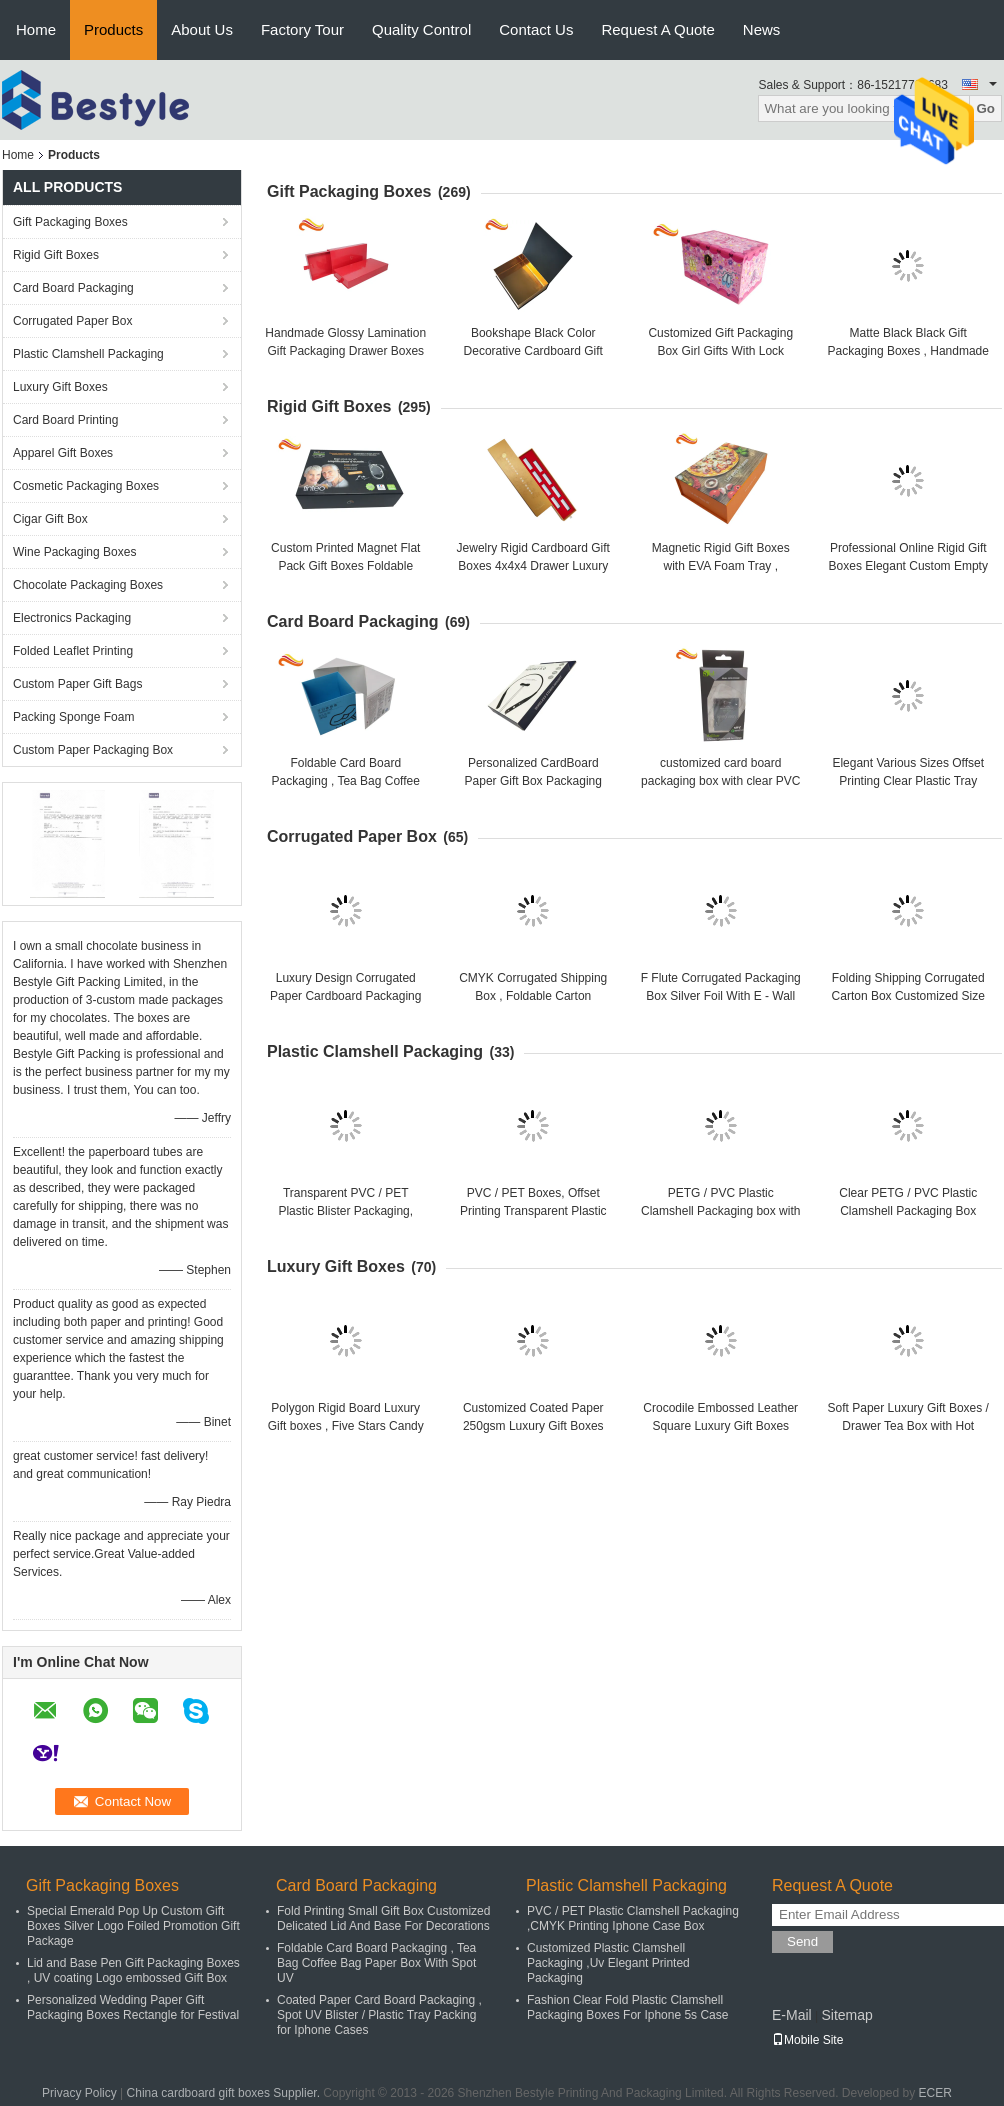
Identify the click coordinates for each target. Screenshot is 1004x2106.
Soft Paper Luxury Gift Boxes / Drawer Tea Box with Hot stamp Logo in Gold (908, 1426)
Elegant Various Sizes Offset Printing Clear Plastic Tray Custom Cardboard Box (908, 781)
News (762, 29)
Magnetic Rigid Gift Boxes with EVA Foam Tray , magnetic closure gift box (721, 566)
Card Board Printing (65, 420)
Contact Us (536, 29)
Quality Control (421, 29)
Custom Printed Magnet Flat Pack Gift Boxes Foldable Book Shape (345, 566)
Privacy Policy (79, 2093)
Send (802, 1941)
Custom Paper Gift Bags (77, 684)
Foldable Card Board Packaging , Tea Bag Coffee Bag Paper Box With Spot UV (346, 781)
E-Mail (792, 2015)
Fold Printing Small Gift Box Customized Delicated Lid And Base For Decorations (383, 1918)
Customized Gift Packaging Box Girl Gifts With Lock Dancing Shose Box (720, 351)
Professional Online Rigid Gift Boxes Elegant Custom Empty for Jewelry (908, 566)
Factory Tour (302, 29)
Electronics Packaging (72, 618)
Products (113, 29)
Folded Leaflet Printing (73, 651)
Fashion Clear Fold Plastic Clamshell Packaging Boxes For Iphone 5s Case (627, 2007)
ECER (935, 2093)
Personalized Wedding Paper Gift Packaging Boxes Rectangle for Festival (133, 2007)
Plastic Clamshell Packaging (88, 354)
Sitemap (846, 2015)
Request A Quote (657, 29)
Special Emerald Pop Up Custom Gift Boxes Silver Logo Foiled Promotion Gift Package (133, 1926)
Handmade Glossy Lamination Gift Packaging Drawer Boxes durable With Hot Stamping (345, 351)
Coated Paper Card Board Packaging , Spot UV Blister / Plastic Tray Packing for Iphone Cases (379, 2015)
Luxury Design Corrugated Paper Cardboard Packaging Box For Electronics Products (345, 996)
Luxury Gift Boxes (60, 387)
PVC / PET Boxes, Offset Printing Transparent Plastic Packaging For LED (533, 1211)
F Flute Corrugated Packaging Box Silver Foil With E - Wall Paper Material (721, 996)
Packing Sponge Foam (73, 717)
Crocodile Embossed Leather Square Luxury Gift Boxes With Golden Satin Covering (720, 1426)
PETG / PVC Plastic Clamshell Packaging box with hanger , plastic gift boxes (720, 1211)
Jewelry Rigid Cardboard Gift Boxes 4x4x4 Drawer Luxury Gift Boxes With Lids (533, 566)
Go (985, 108)
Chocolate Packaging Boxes (88, 585)
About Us (202, 29)
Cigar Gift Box (50, 519)
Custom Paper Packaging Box (93, 750)
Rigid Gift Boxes (56, 255)
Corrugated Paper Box (72, 321)
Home (36, 29)
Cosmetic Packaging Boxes (86, 486)
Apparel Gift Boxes (63, 453)
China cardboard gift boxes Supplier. (225, 2093)
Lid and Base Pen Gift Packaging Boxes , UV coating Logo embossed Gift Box (133, 1970)
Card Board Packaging (73, 288)
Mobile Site (807, 2040)
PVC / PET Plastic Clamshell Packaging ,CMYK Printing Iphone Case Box (633, 1918)
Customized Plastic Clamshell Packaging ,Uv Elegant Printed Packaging (608, 1963)
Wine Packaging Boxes (74, 552)
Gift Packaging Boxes (70, 222)
